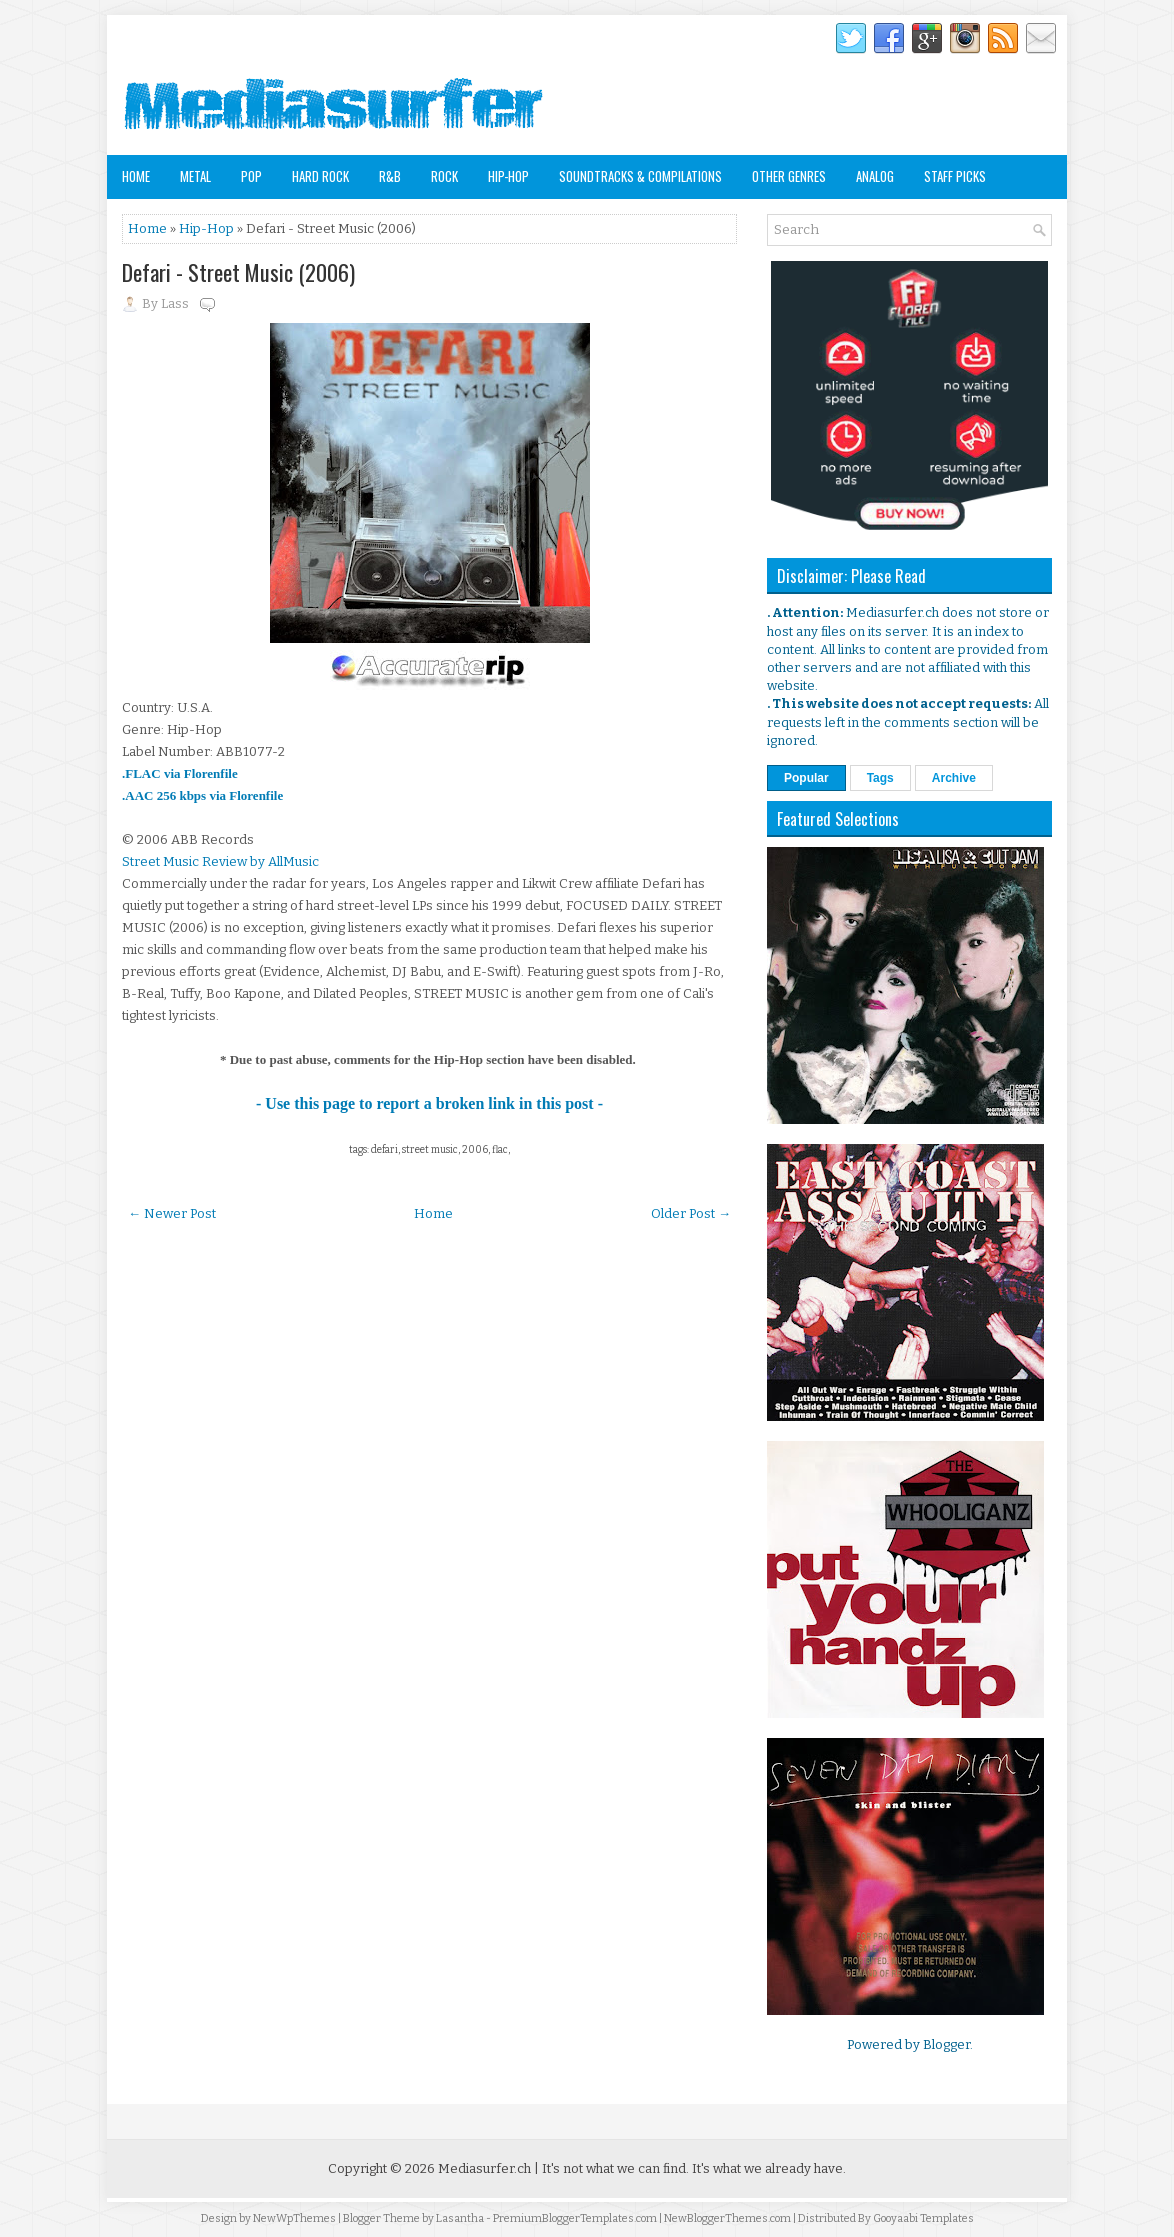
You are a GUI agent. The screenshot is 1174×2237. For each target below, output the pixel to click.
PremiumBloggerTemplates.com (575, 2218)
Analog (875, 176)
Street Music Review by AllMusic (220, 861)
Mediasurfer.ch (484, 2168)
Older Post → (691, 1213)
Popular (806, 778)
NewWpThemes (294, 2218)
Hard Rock (320, 176)
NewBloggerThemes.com (727, 2218)
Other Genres (789, 176)
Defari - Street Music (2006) (238, 272)
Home (136, 176)
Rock (444, 176)
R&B (390, 176)
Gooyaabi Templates (923, 2218)
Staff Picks (955, 176)
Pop (251, 176)
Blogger (946, 2044)
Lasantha (460, 2218)
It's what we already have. (769, 2168)
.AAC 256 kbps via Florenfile (202, 795)
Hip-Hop (508, 176)
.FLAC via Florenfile (180, 773)
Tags (880, 778)
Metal (195, 176)
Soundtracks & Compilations (640, 176)
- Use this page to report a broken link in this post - (429, 1103)
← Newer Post (172, 1213)
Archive (954, 778)
